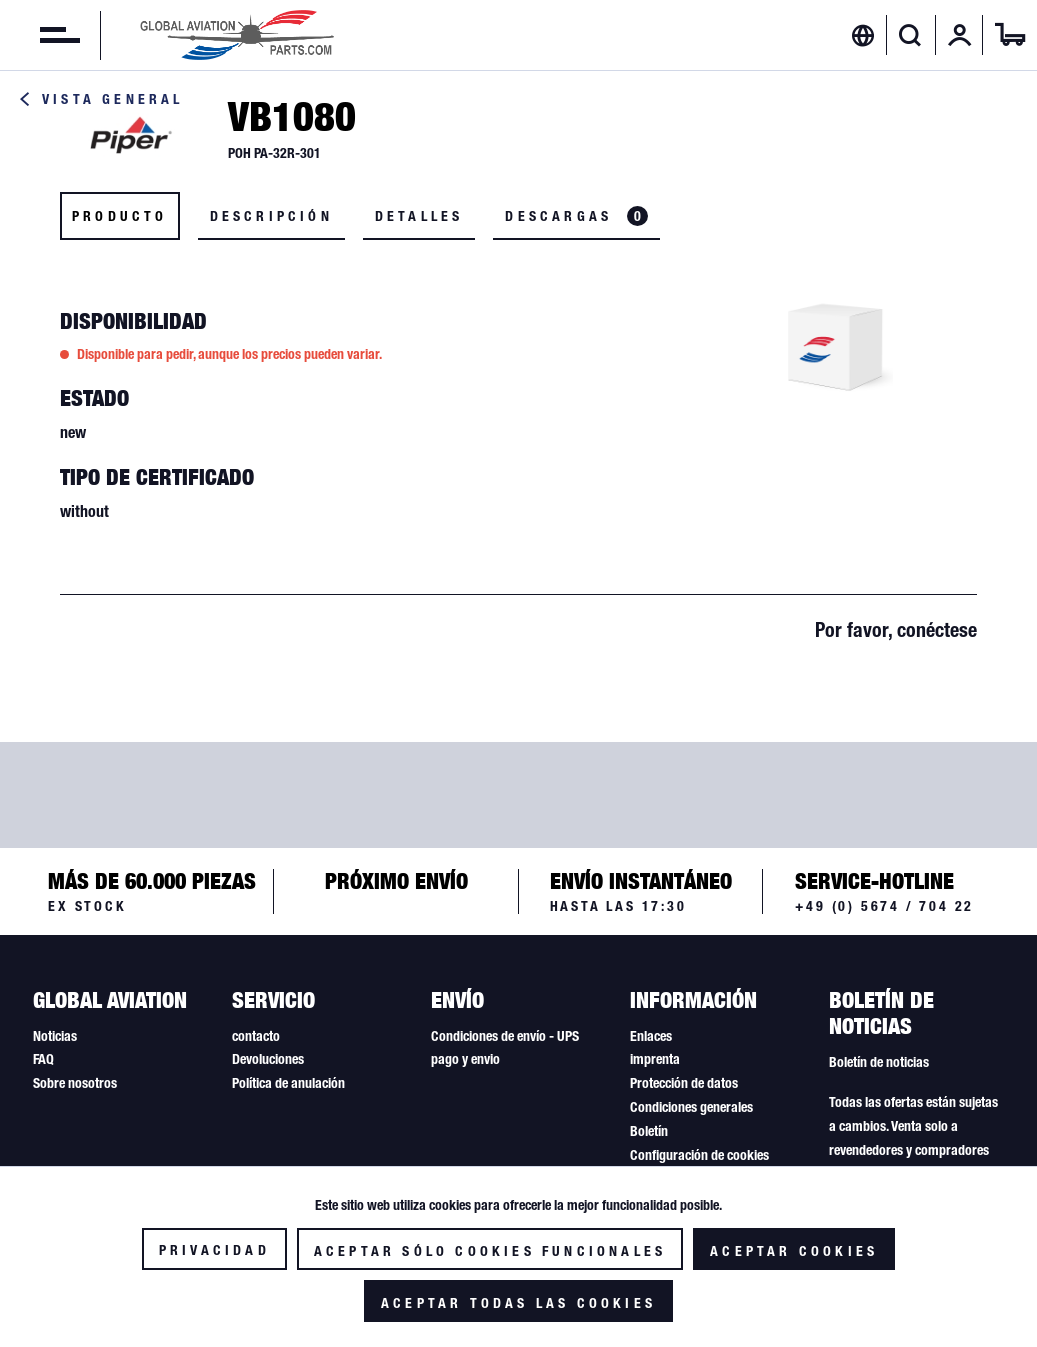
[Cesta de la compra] (1010, 35)
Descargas (576, 216)
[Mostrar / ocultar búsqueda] (910, 35)
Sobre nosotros (75, 1083)
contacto (256, 1036)
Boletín (649, 1131)
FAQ (43, 1059)
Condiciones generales (691, 1107)
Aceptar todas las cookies (518, 1303)
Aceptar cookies (794, 1251)
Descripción (271, 216)
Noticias (55, 1036)
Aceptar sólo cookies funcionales (490, 1251)
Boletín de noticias (879, 1062)
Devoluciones (268, 1059)
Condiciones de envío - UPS (505, 1036)
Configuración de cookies (699, 1155)
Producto (120, 216)
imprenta (655, 1059)
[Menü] (40, 35)
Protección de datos (684, 1083)
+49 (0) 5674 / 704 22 (884, 906)
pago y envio (465, 1059)
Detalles (419, 216)
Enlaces (651, 1036)
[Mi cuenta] (960, 35)
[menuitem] (40, 35)
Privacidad (214, 1250)
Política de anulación (288, 1083)
